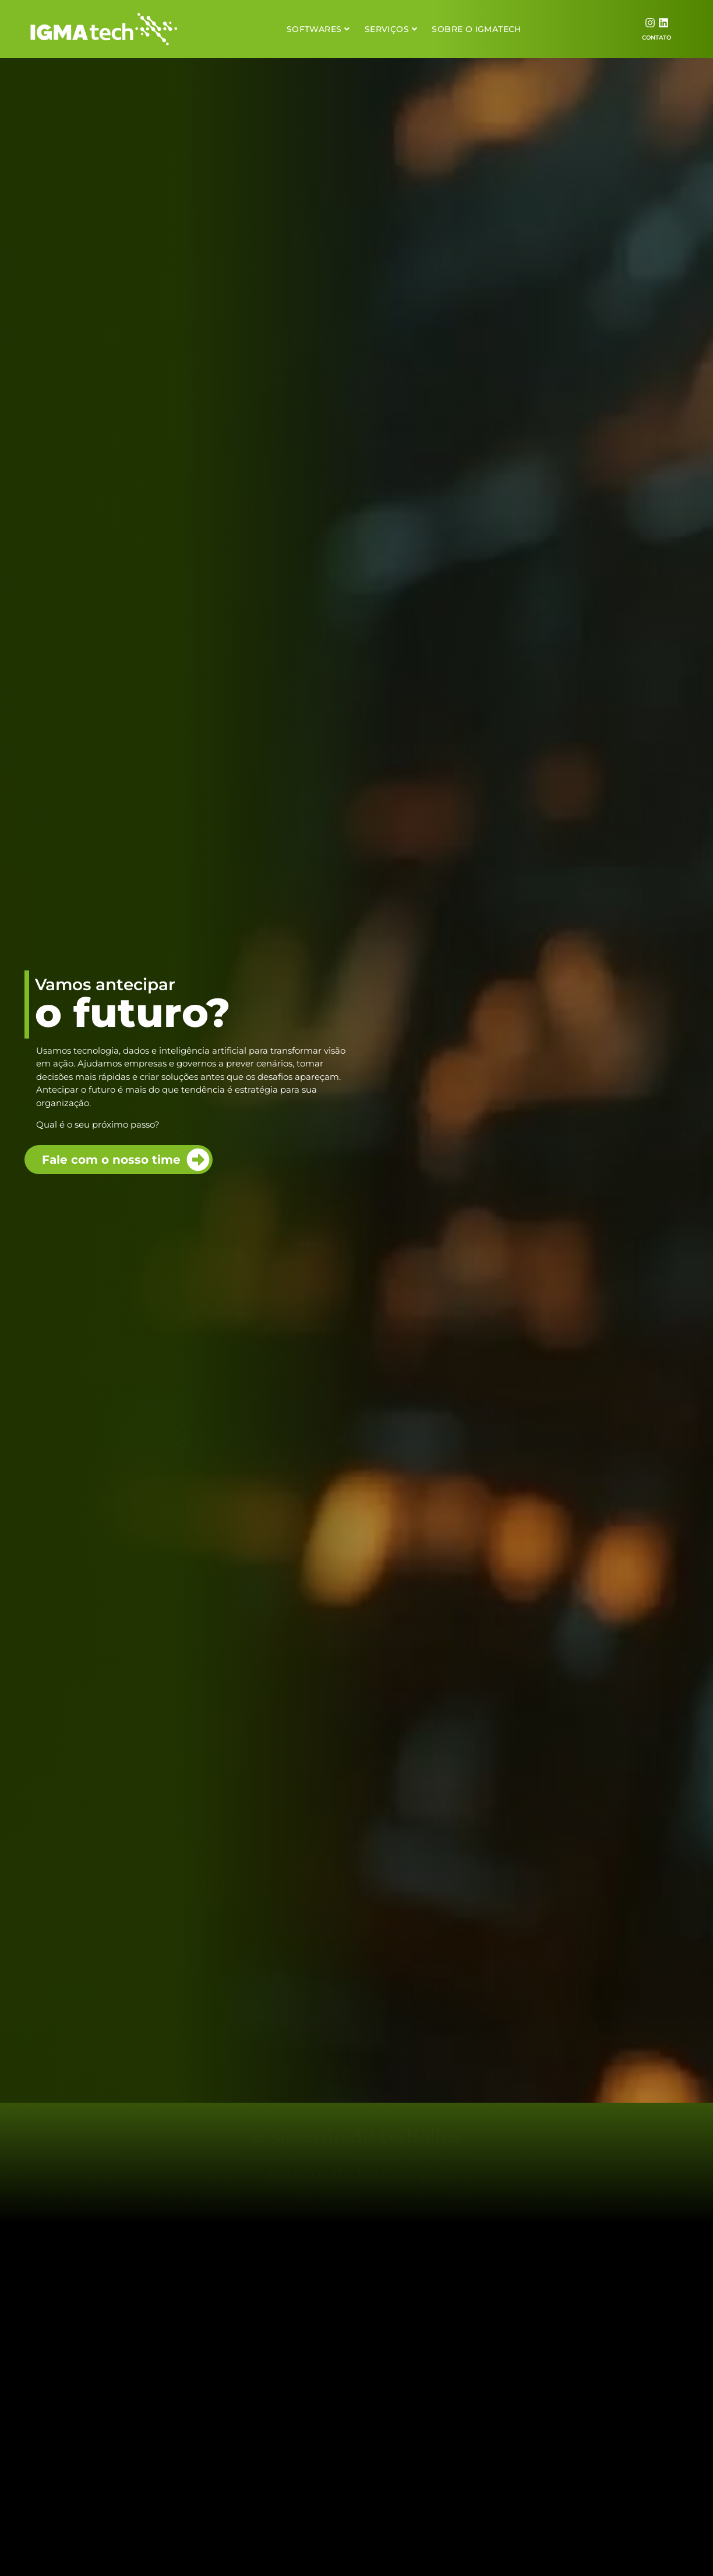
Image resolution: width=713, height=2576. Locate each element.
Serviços (391, 29)
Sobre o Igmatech (476, 29)
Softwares (318, 29)
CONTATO (656, 37)
